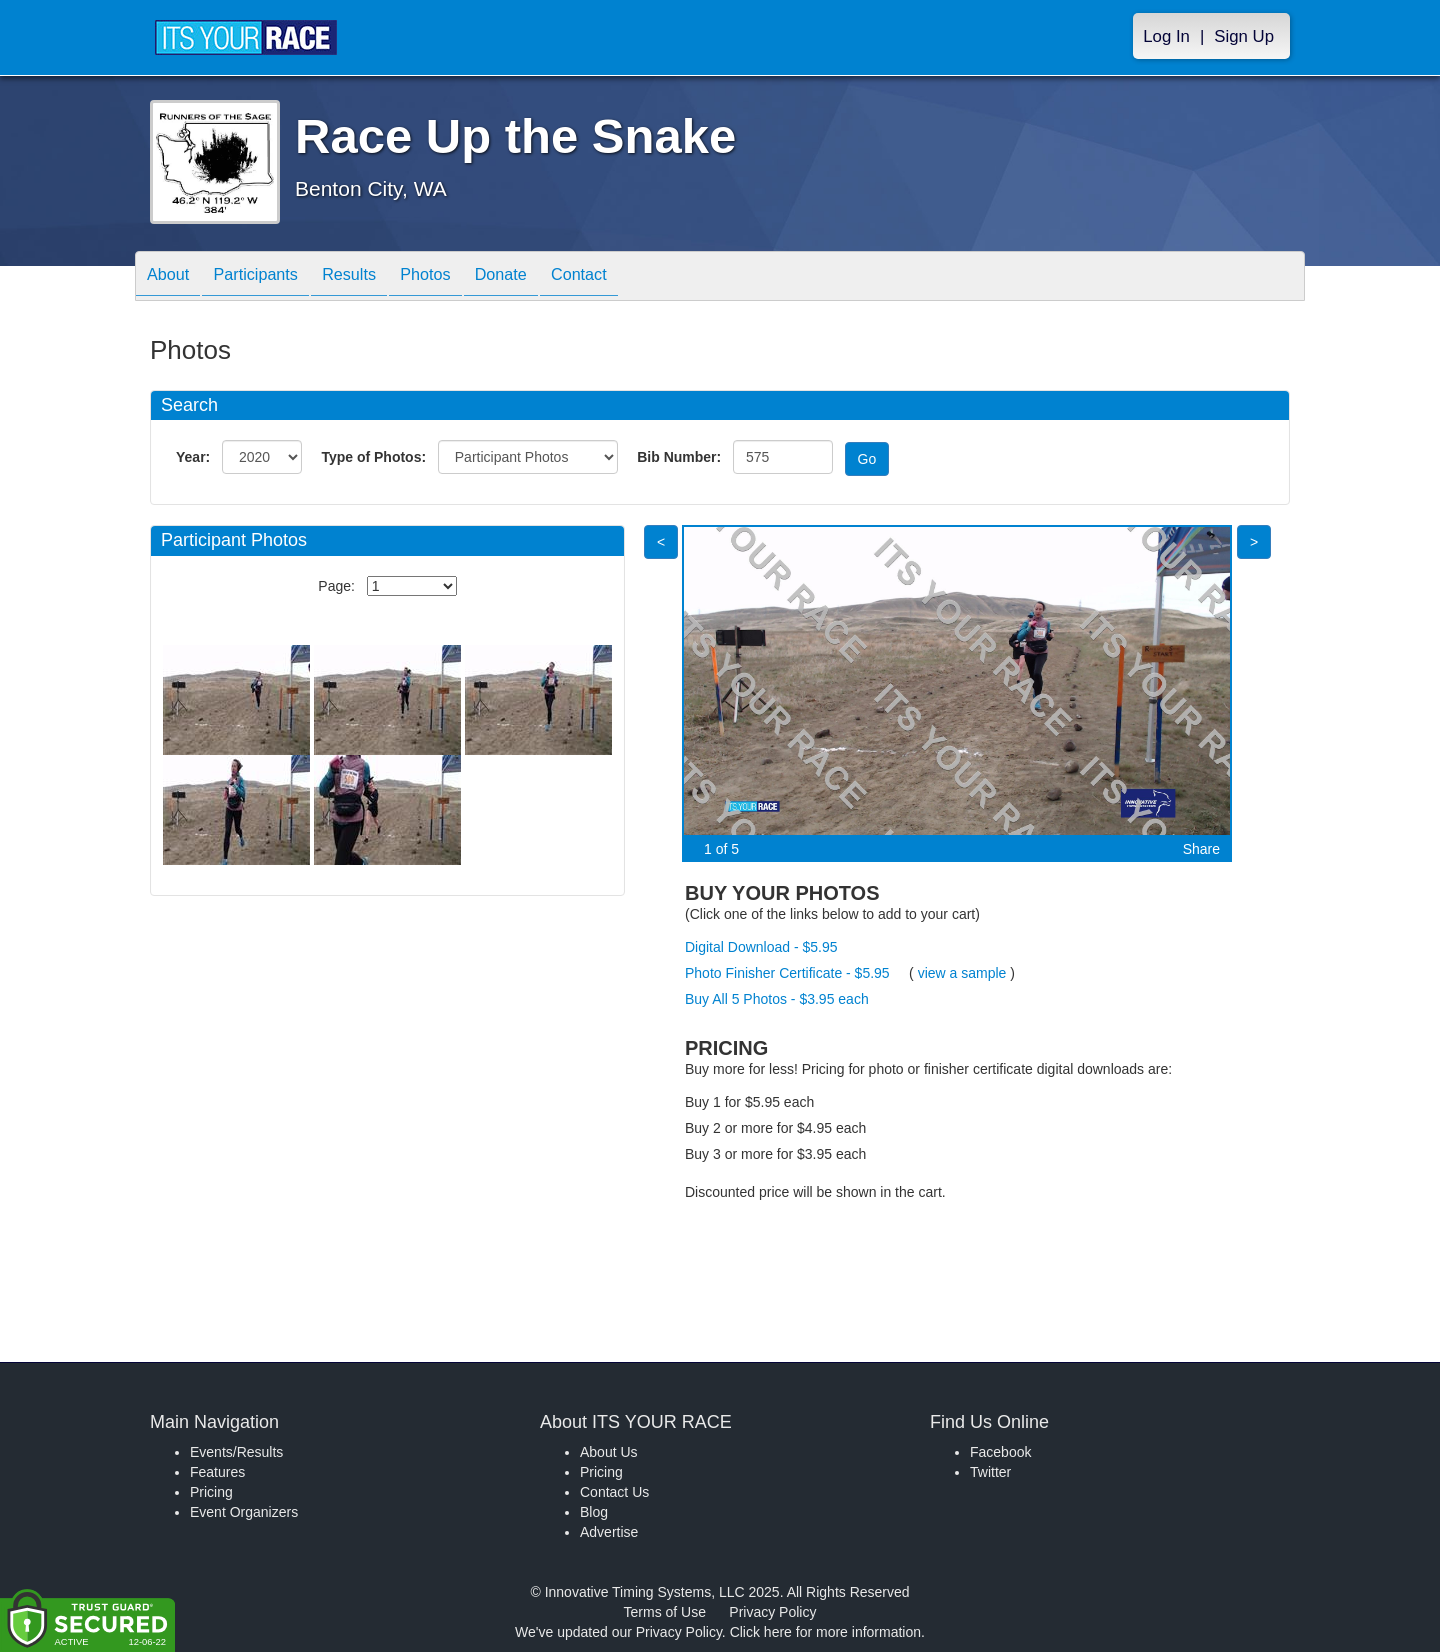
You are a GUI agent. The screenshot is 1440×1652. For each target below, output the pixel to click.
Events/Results (236, 1452)
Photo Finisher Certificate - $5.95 (787, 973)
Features (217, 1472)
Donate (546, 277)
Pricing (211, 1492)
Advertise (609, 1532)
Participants (271, 277)
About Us (609, 1452)
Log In (1166, 36)
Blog (594, 1512)
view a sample (962, 973)
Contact (634, 277)
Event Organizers (244, 1512)
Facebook (1000, 1452)
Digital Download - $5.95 (761, 947)
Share (1201, 849)
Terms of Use (665, 1612)
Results (375, 277)
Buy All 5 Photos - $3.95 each (777, 999)
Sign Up (1244, 36)
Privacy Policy (772, 1612)
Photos (461, 277)
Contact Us (614, 1492)
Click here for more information (825, 1632)
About (173, 277)
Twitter (990, 1472)
